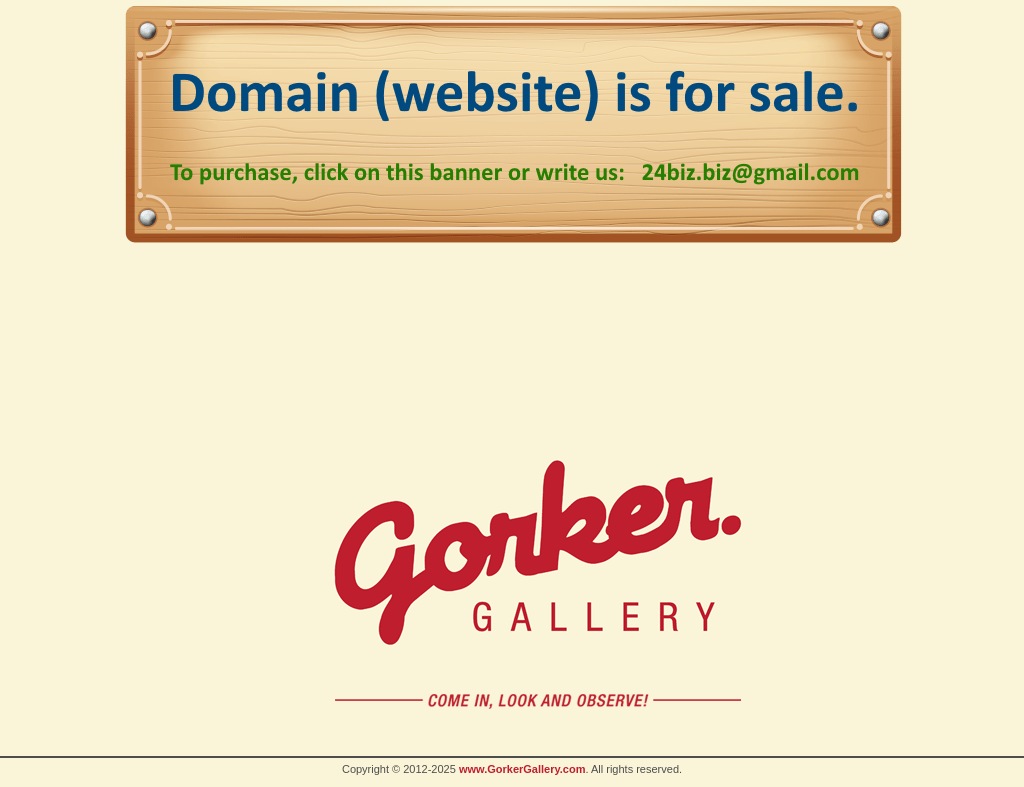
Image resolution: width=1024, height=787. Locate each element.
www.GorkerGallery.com (522, 769)
